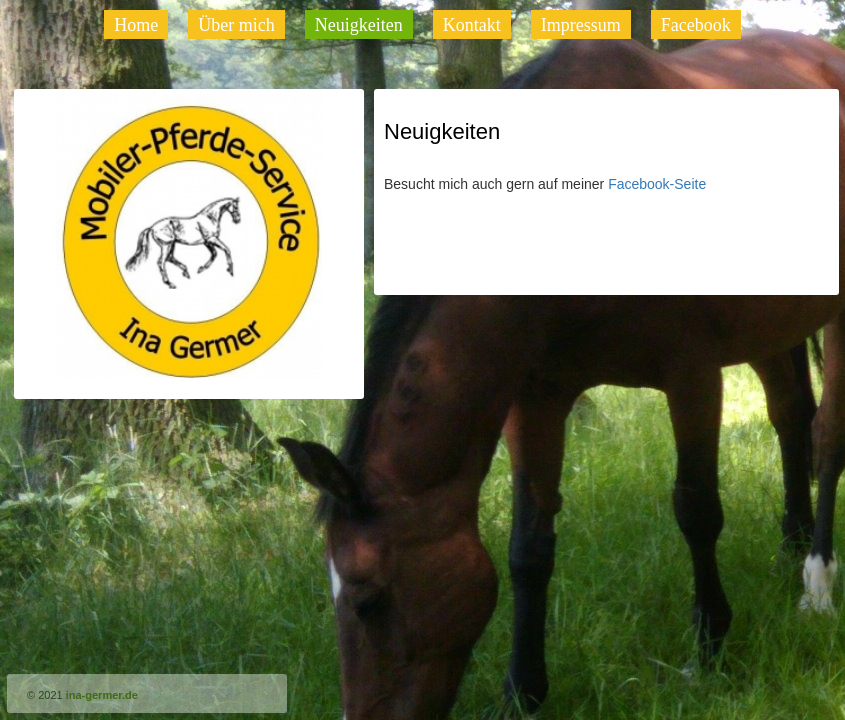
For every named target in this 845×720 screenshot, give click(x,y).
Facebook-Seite (659, 184)
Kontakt (472, 25)
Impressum (581, 25)
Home (136, 25)
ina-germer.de (102, 695)
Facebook (696, 25)
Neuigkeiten (359, 25)
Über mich (236, 25)
